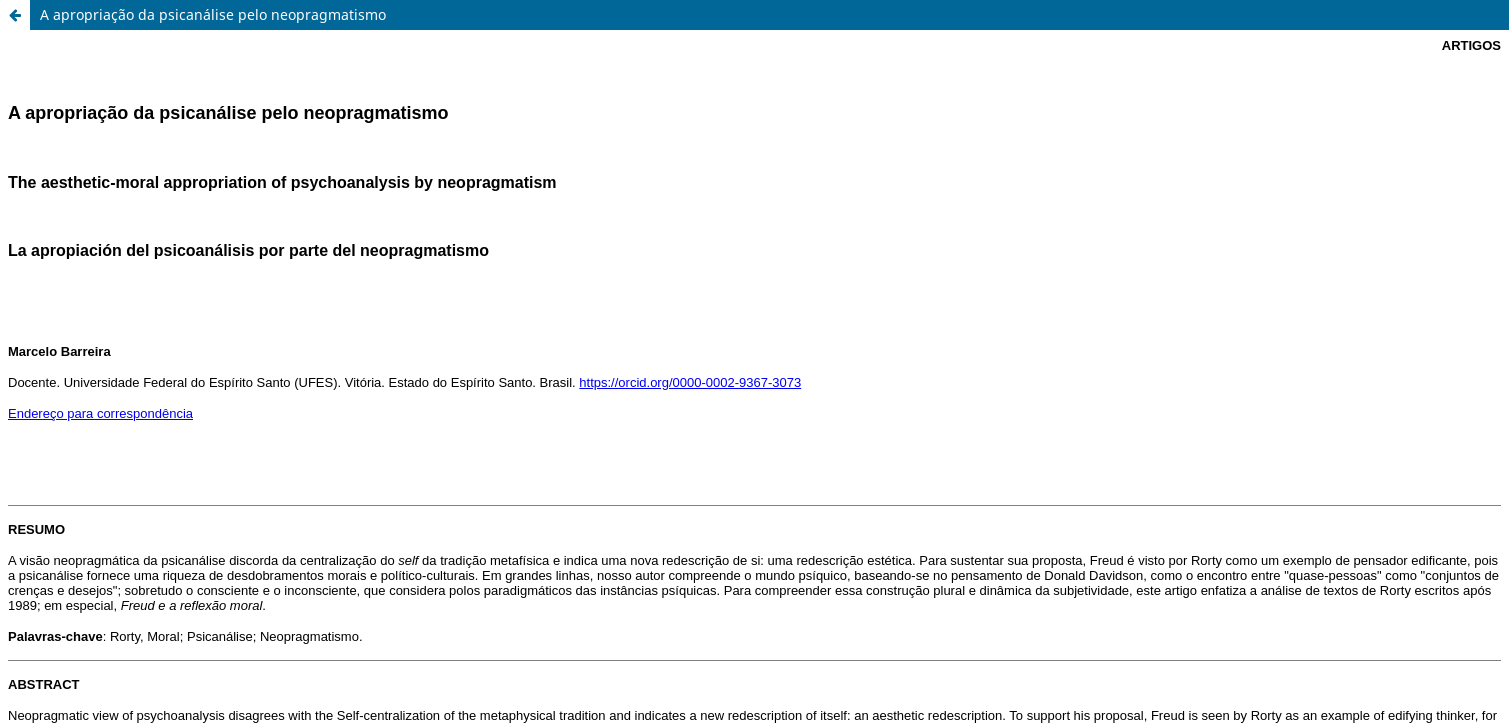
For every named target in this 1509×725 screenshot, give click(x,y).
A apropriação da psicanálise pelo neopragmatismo (213, 14)
